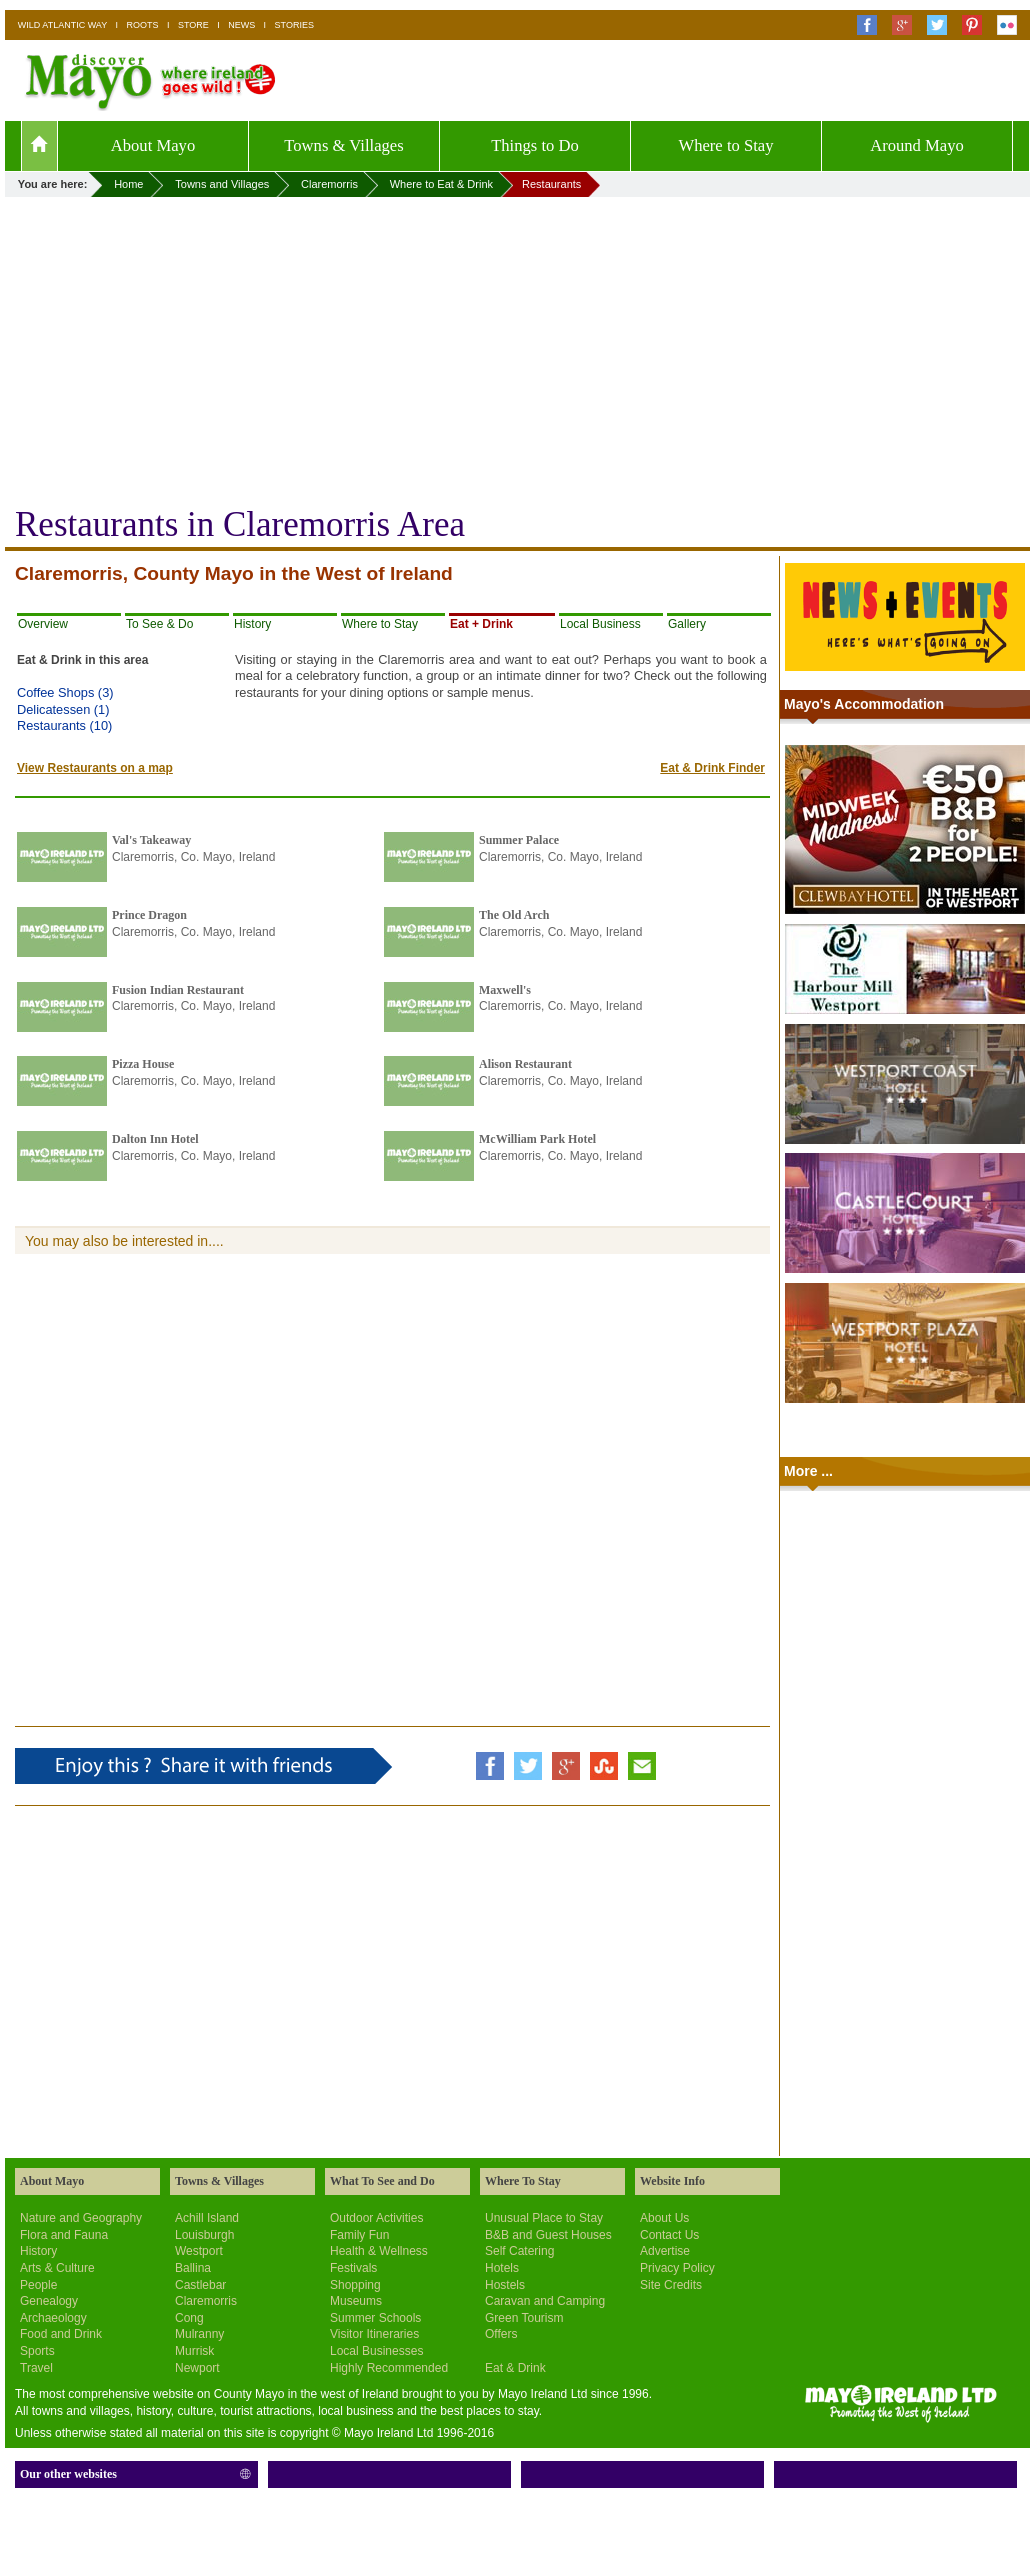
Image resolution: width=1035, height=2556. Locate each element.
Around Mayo (917, 145)
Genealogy (49, 2301)
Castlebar (200, 2285)
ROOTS (143, 25)
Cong (189, 2318)
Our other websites (68, 2474)
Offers (501, 2334)
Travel (36, 2368)
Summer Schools (375, 2318)
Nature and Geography (81, 2218)
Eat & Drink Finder (712, 768)
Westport (199, 2251)
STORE (193, 25)
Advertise (665, 2251)
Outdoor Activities (376, 2218)
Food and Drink (61, 2334)
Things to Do (535, 145)
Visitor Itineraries (374, 2334)
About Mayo (153, 145)
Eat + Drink (481, 624)
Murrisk (194, 2351)
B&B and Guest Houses (548, 2235)
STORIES (294, 25)
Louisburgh (204, 2235)
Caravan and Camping (545, 2301)
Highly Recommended (389, 2368)
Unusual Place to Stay (544, 2218)
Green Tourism (524, 2318)
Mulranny (199, 2334)
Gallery (687, 624)
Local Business (600, 624)
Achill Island (207, 2218)
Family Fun (359, 2235)
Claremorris (206, 2301)
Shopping (355, 2285)
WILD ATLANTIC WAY (62, 25)
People (38, 2285)
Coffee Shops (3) (65, 692)
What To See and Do (382, 2181)
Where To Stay (523, 2181)
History (252, 624)
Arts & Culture (57, 2268)
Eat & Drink (515, 2368)
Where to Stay (725, 145)
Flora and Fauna (64, 2235)
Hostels (505, 2285)
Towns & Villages (343, 145)
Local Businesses (376, 2351)
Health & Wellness (379, 2251)
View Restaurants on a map (95, 768)
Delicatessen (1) (63, 709)
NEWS (241, 25)
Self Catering (519, 2251)
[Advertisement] (517, 347)
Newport (197, 2368)
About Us (664, 2218)
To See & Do (159, 624)
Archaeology (53, 2318)
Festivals (353, 2268)
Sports (37, 2351)
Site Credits (671, 2285)
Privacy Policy (677, 2268)
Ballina (193, 2268)
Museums (356, 2301)
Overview (43, 624)
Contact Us (669, 2235)
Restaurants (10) (64, 725)
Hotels (502, 2268)
